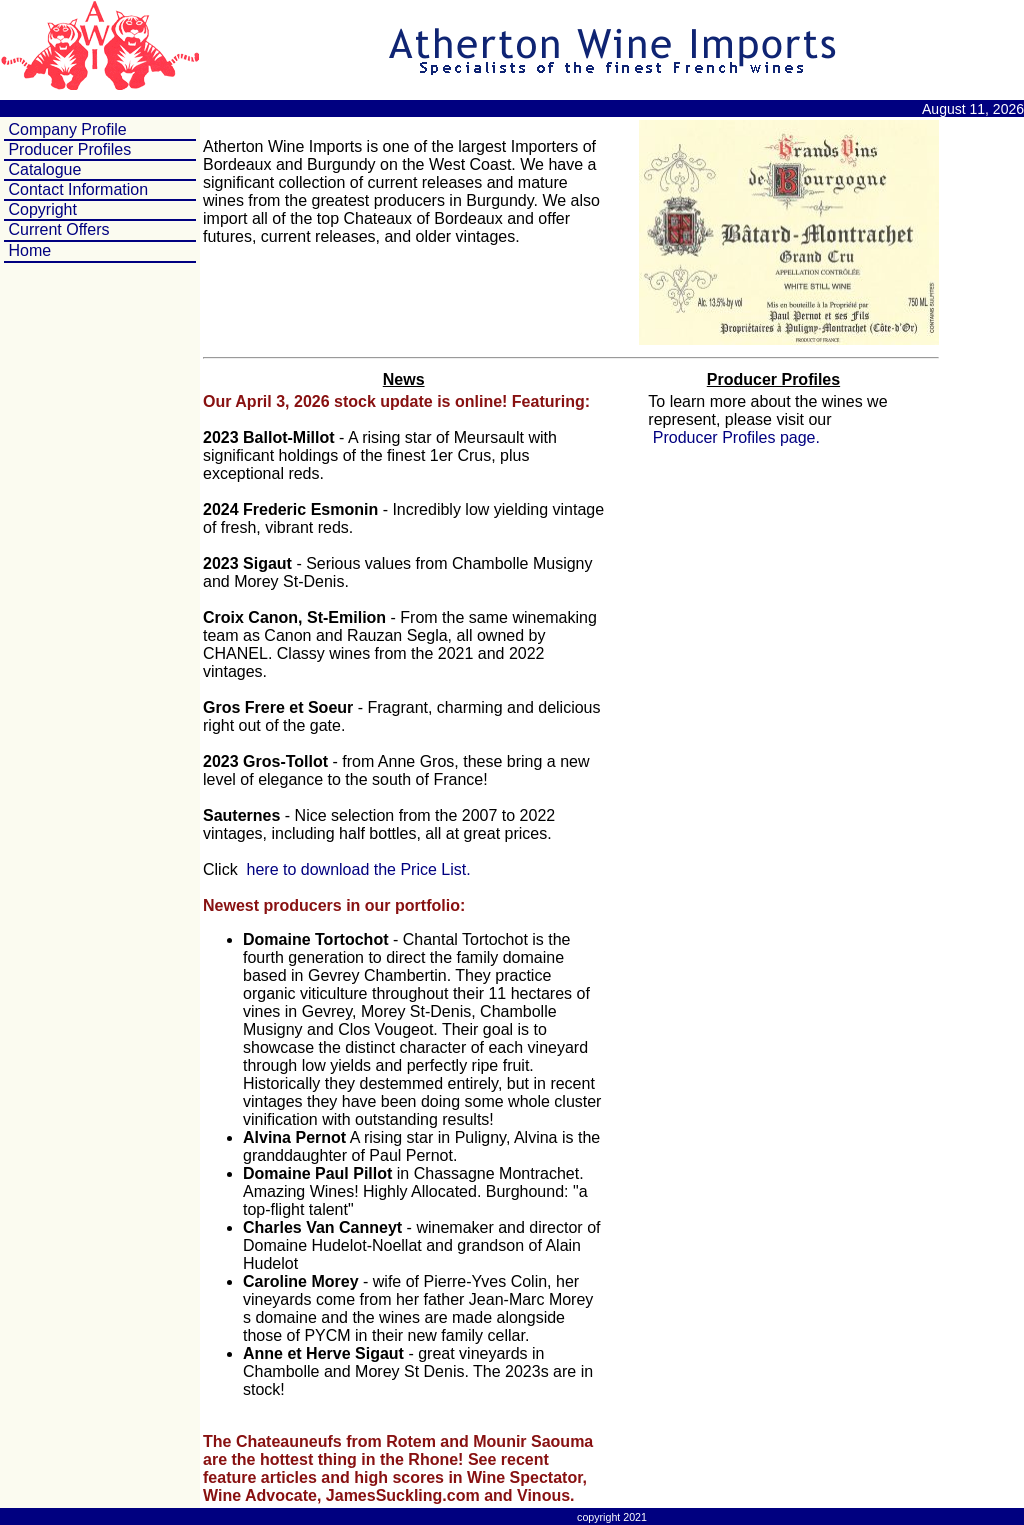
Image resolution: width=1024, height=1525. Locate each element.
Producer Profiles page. (734, 437)
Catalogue (42, 169)
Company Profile (65, 129)
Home (29, 250)
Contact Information (76, 189)
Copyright (40, 209)
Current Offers (58, 229)
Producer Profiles (67, 149)
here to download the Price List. (356, 869)
